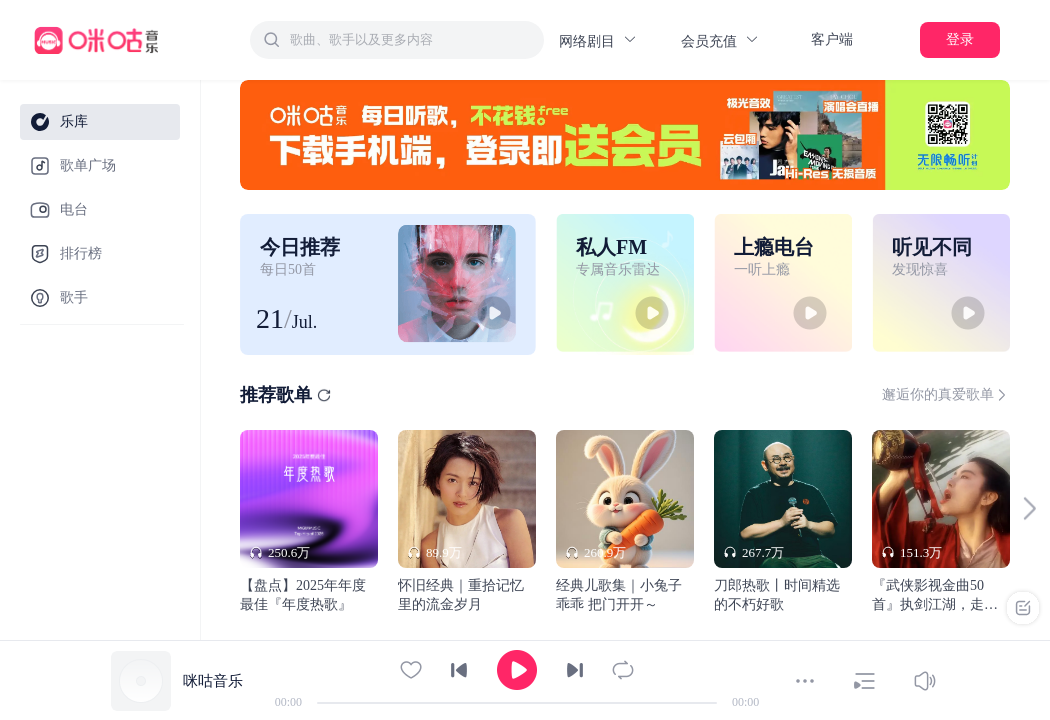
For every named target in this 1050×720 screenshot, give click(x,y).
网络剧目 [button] (598, 40)
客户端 (832, 39)
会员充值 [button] (720, 40)
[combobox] (397, 40)
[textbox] (411, 40)
